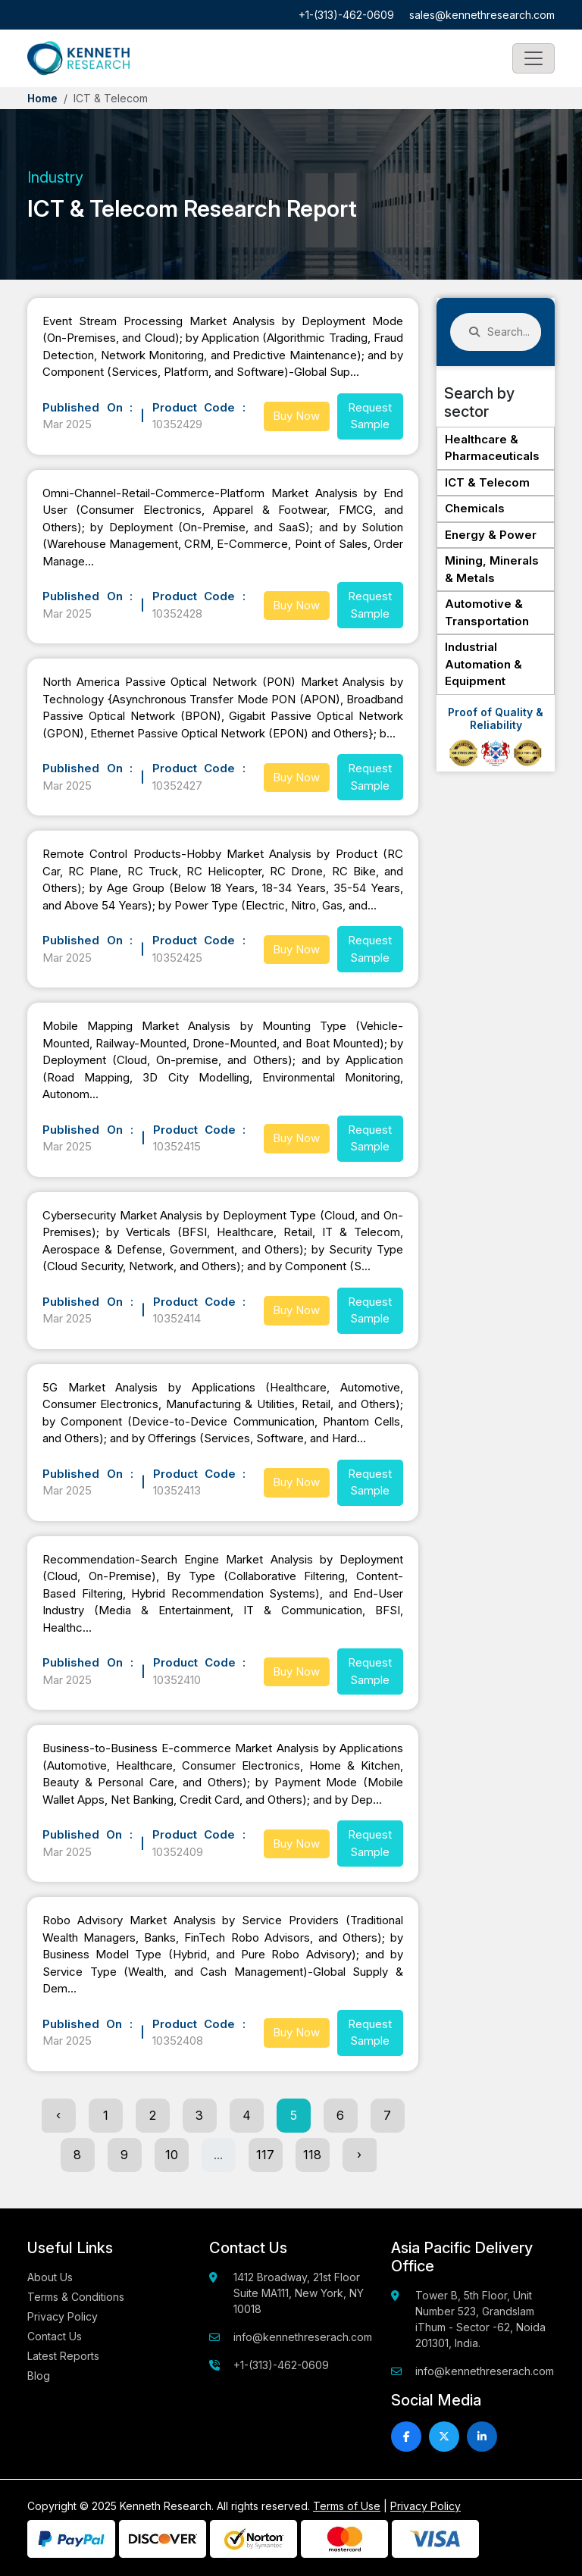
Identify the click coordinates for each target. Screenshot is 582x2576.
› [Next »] (359, 2154)
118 (312, 2154)
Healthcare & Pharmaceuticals (492, 448)
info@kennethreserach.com (302, 2336)
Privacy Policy (62, 2316)
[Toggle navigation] (533, 58)
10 (171, 2154)
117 (265, 2154)
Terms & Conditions (75, 2296)
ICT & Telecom (487, 482)
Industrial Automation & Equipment (483, 664)
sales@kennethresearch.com (482, 14)
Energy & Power (491, 534)
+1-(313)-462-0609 (346, 14)
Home (42, 98)
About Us (50, 2277)
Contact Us (54, 2336)
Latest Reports (63, 2355)
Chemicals (475, 508)
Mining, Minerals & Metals (492, 569)
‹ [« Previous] (58, 2115)
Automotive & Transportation (487, 612)
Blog (38, 2375)
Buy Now (296, 415)
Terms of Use (346, 2505)
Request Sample (370, 416)
